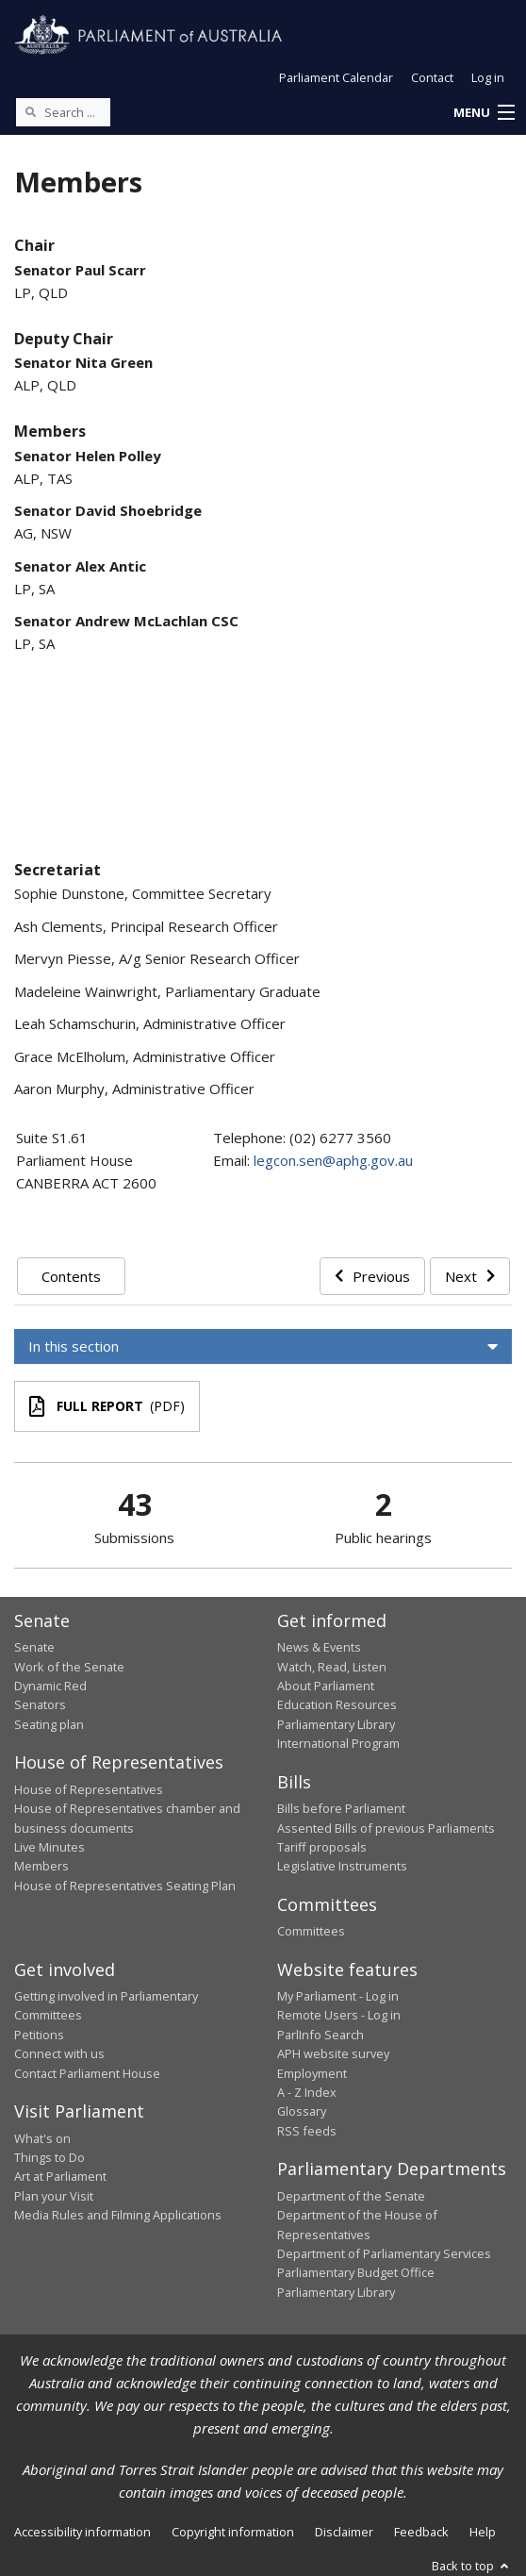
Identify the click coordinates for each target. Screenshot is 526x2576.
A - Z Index (307, 2092)
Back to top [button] (472, 2565)
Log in (487, 77)
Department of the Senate (351, 2195)
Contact (432, 77)
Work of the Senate (69, 1666)
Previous (372, 1276)
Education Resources (337, 1704)
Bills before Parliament (341, 1808)
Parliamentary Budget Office (356, 2272)
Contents (71, 1276)
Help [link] (482, 2531)
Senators (40, 1704)
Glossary (301, 2110)
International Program (338, 1743)
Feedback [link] (421, 2531)
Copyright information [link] (233, 2531)
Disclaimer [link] (344, 2531)
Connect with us (59, 2053)
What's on (42, 2138)
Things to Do (49, 2157)
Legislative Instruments (342, 1865)
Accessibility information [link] (82, 2531)
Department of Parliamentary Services (384, 2253)
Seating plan (49, 1724)
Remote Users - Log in (339, 2014)
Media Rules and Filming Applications (118, 2214)
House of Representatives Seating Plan (125, 1885)
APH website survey (333, 2053)
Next (470, 1276)
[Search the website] (63, 112)
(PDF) (107, 1406)
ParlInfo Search (320, 2034)
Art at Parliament (60, 2176)
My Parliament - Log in (338, 1995)
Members (41, 1865)
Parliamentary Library (336, 1724)
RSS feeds (307, 2130)
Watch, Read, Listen (331, 1666)
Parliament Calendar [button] (336, 77)
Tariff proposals (322, 1846)
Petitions (39, 2034)
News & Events (319, 1646)
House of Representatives (88, 1789)
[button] (483, 113)
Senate (34, 1646)
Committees (311, 1930)
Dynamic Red (50, 1685)
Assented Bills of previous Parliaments (386, 1828)
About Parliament (325, 1685)
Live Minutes (49, 1846)
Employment (312, 2073)
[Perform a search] (30, 111)
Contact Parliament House (87, 2073)
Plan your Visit (53, 2195)
